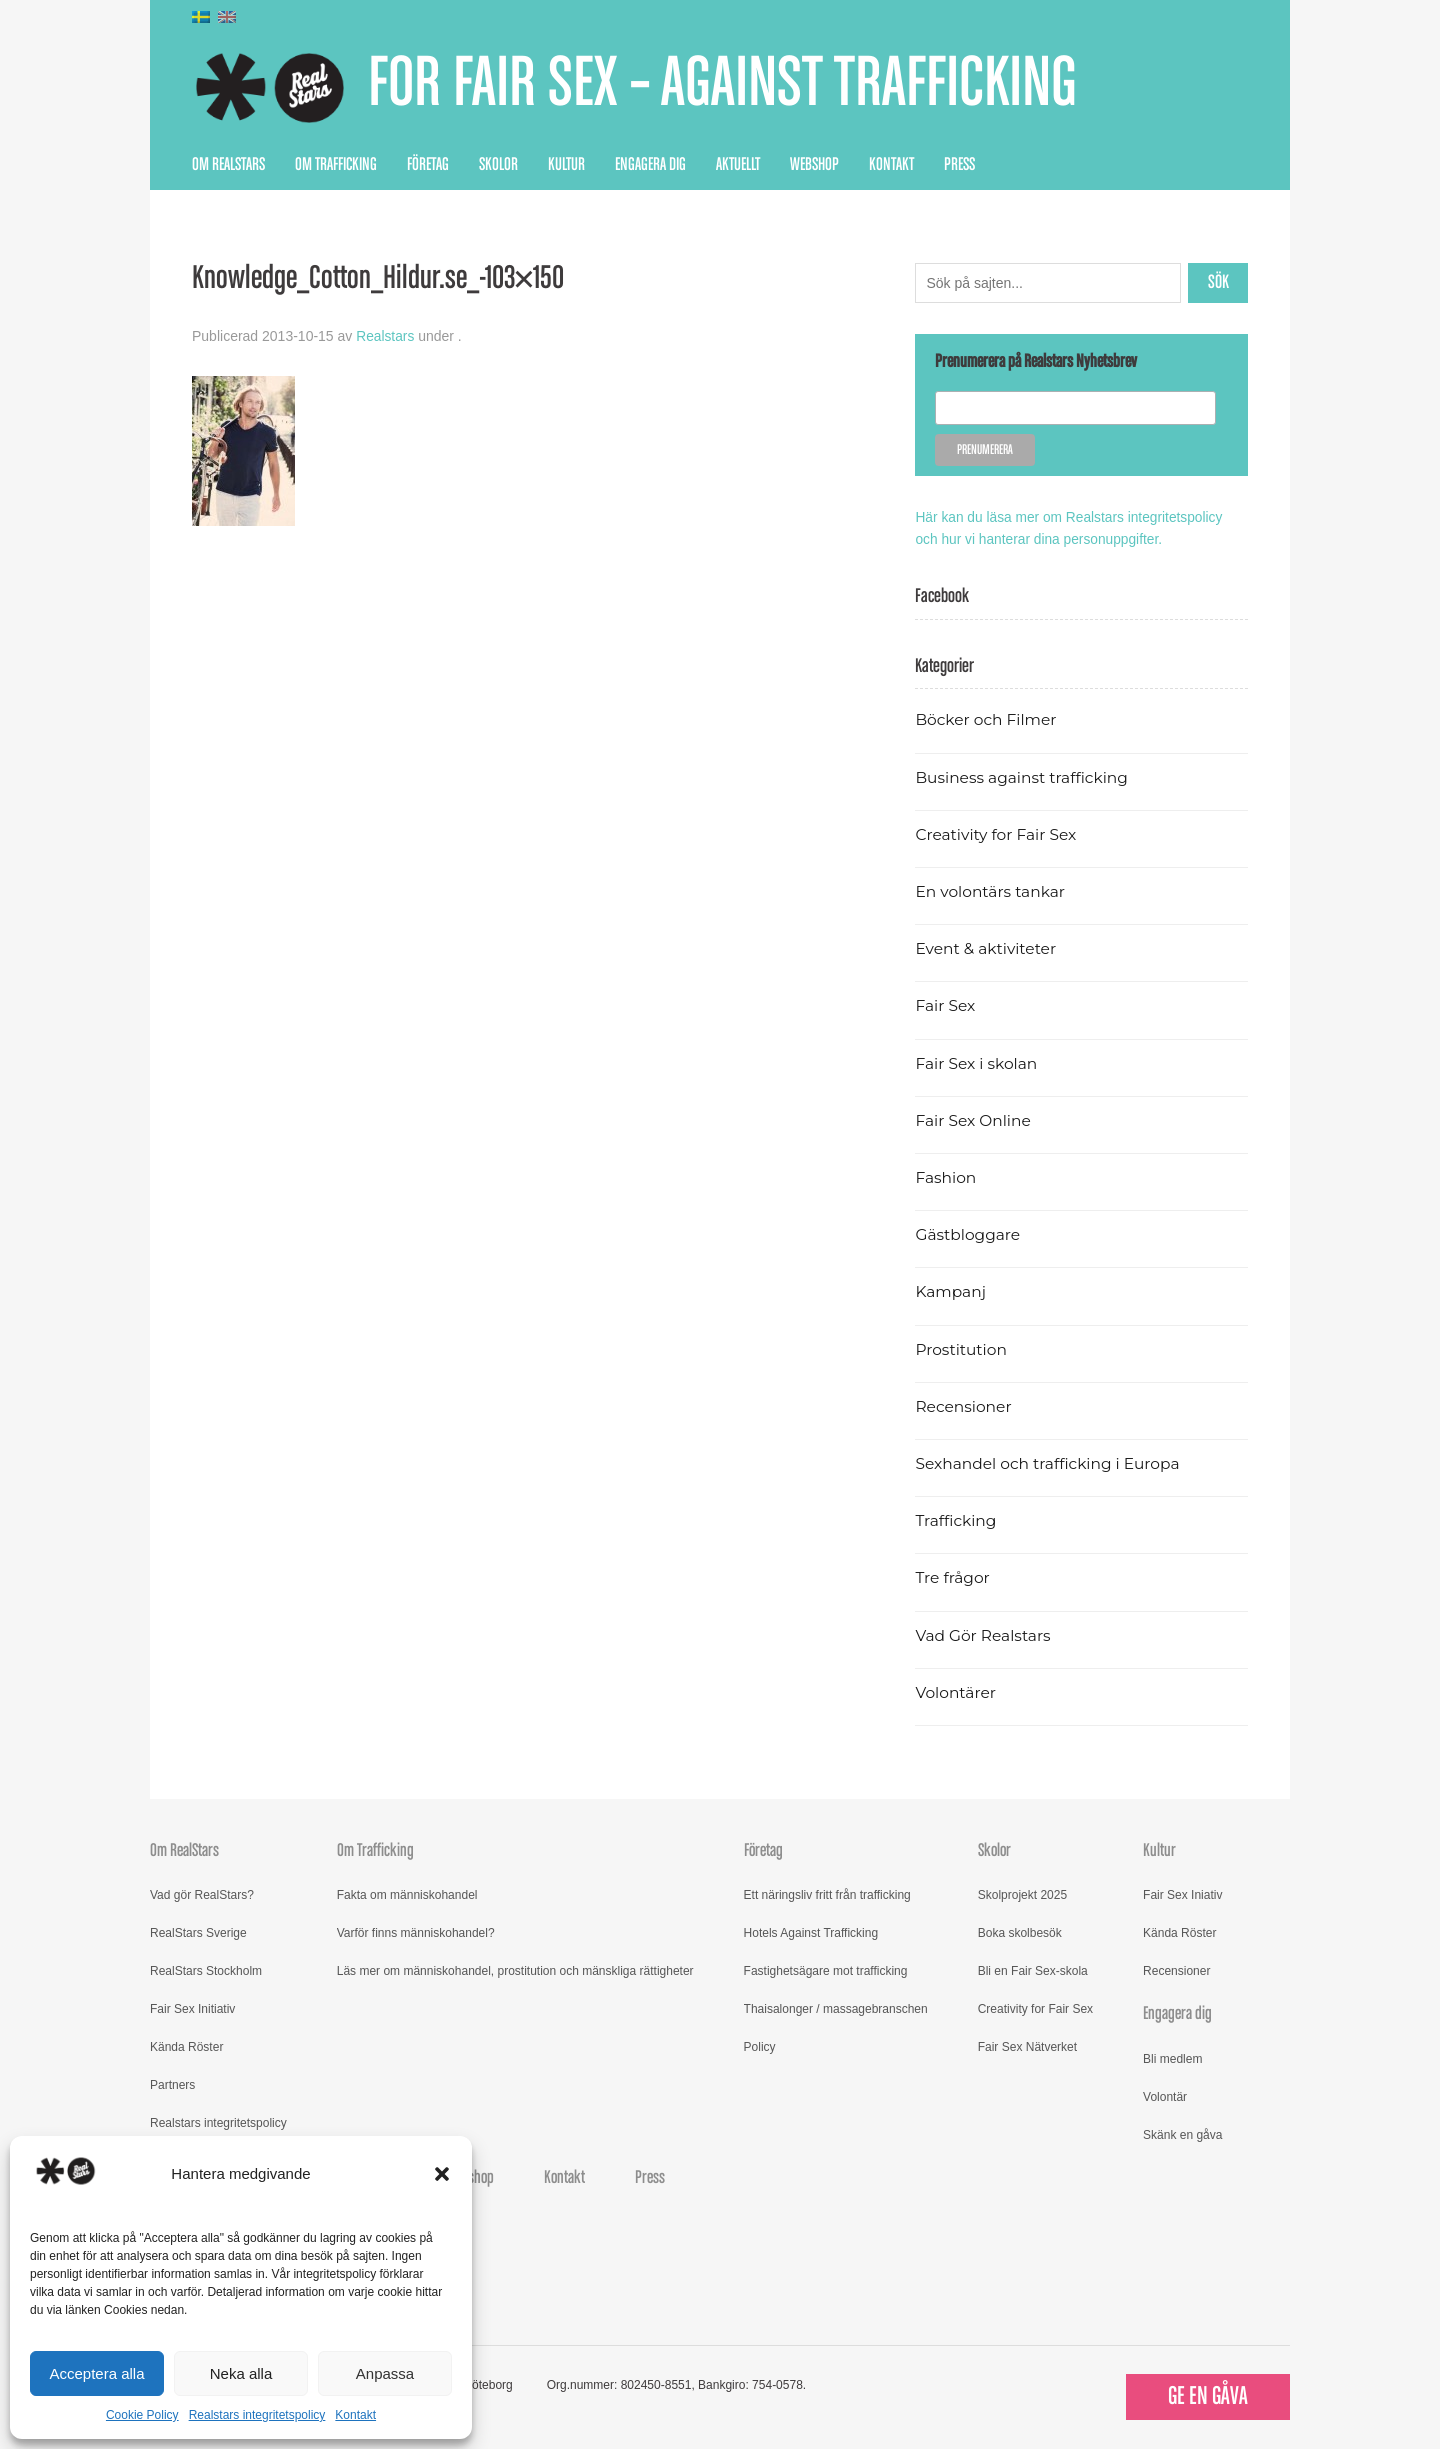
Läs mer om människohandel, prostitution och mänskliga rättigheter (515, 1970)
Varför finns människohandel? (416, 1932)
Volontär (1165, 2095)
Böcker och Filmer (987, 718)
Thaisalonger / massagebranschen (836, 2008)
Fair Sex (945, 1004)
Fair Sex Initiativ (192, 2008)
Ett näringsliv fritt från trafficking (827, 1894)
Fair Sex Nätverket (1027, 2046)
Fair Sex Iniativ (1182, 1894)
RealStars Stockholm (206, 1970)
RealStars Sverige (198, 1932)
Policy (760, 2046)
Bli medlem (1172, 2057)
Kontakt (355, 2415)
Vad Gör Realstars (984, 1633)
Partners (172, 2084)
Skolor (498, 165)
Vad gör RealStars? (202, 1894)
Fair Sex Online (974, 1119)
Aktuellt (738, 165)
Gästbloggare (968, 1233)
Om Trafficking (336, 165)
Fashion (946, 1176)
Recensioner (964, 1405)
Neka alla (241, 2373)
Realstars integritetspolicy (257, 2415)
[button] (442, 2174)
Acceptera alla (96, 2373)
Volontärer (956, 1691)
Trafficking (956, 1519)
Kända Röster (186, 2046)
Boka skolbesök (1020, 1932)
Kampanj (951, 1290)
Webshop (814, 165)
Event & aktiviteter (987, 947)
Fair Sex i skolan (977, 1061)
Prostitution (961, 1347)
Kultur (566, 165)
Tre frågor (953, 1576)
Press (959, 165)
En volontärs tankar (991, 890)
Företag (428, 165)
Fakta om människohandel (407, 1894)
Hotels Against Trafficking (811, 1932)
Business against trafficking (1023, 775)
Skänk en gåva (1182, 2133)
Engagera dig (650, 165)
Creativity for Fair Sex (997, 833)
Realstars (385, 336)
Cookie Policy (142, 2415)
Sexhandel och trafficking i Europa (1049, 1462)
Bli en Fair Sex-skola (1033, 1970)
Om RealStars (228, 165)
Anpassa (385, 2373)
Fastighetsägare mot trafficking (826, 1970)
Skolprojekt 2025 (1022, 1894)
